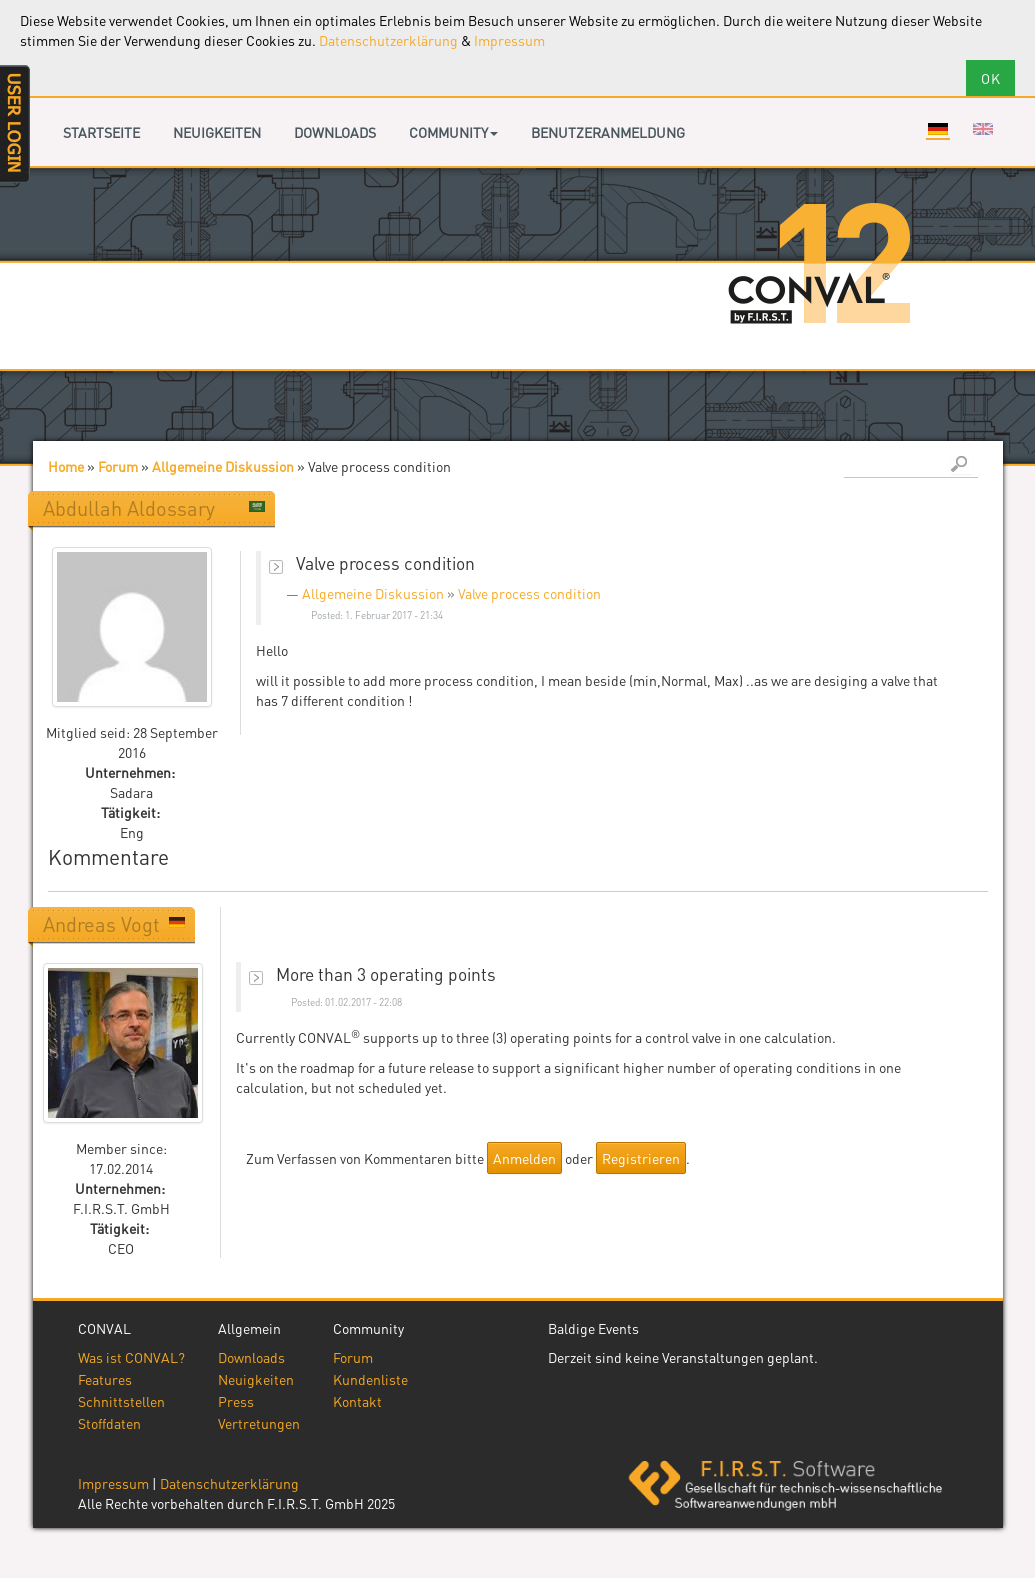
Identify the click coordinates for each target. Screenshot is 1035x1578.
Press (236, 1401)
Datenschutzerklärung (388, 40)
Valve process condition (529, 593)
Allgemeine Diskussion (223, 466)
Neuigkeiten (217, 132)
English (983, 129)
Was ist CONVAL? (131, 1357)
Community (453, 132)
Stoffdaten (109, 1423)
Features (105, 1379)
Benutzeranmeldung (608, 132)
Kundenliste (370, 1379)
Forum (118, 466)
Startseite (101, 132)
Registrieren (641, 1158)
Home (66, 466)
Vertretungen (259, 1423)
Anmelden (524, 1158)
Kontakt (357, 1401)
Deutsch (938, 129)
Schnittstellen (121, 1401)
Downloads (335, 132)
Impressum (509, 40)
